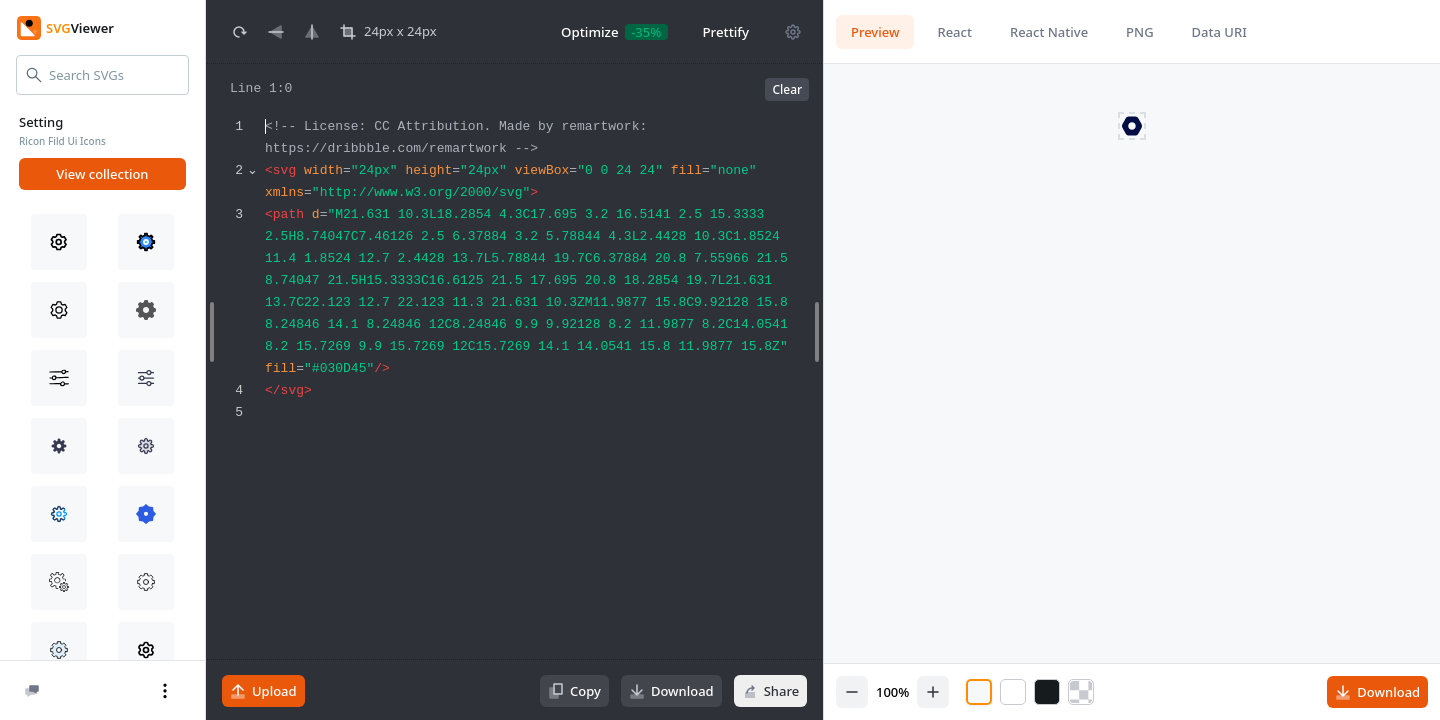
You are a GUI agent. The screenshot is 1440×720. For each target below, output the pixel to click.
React (954, 32)
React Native (1049, 32)
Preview (875, 32)
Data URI (1218, 32)
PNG (1139, 32)
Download (671, 691)
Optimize (590, 32)
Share (769, 691)
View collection (102, 174)
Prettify (725, 32)
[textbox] (541, 409)
